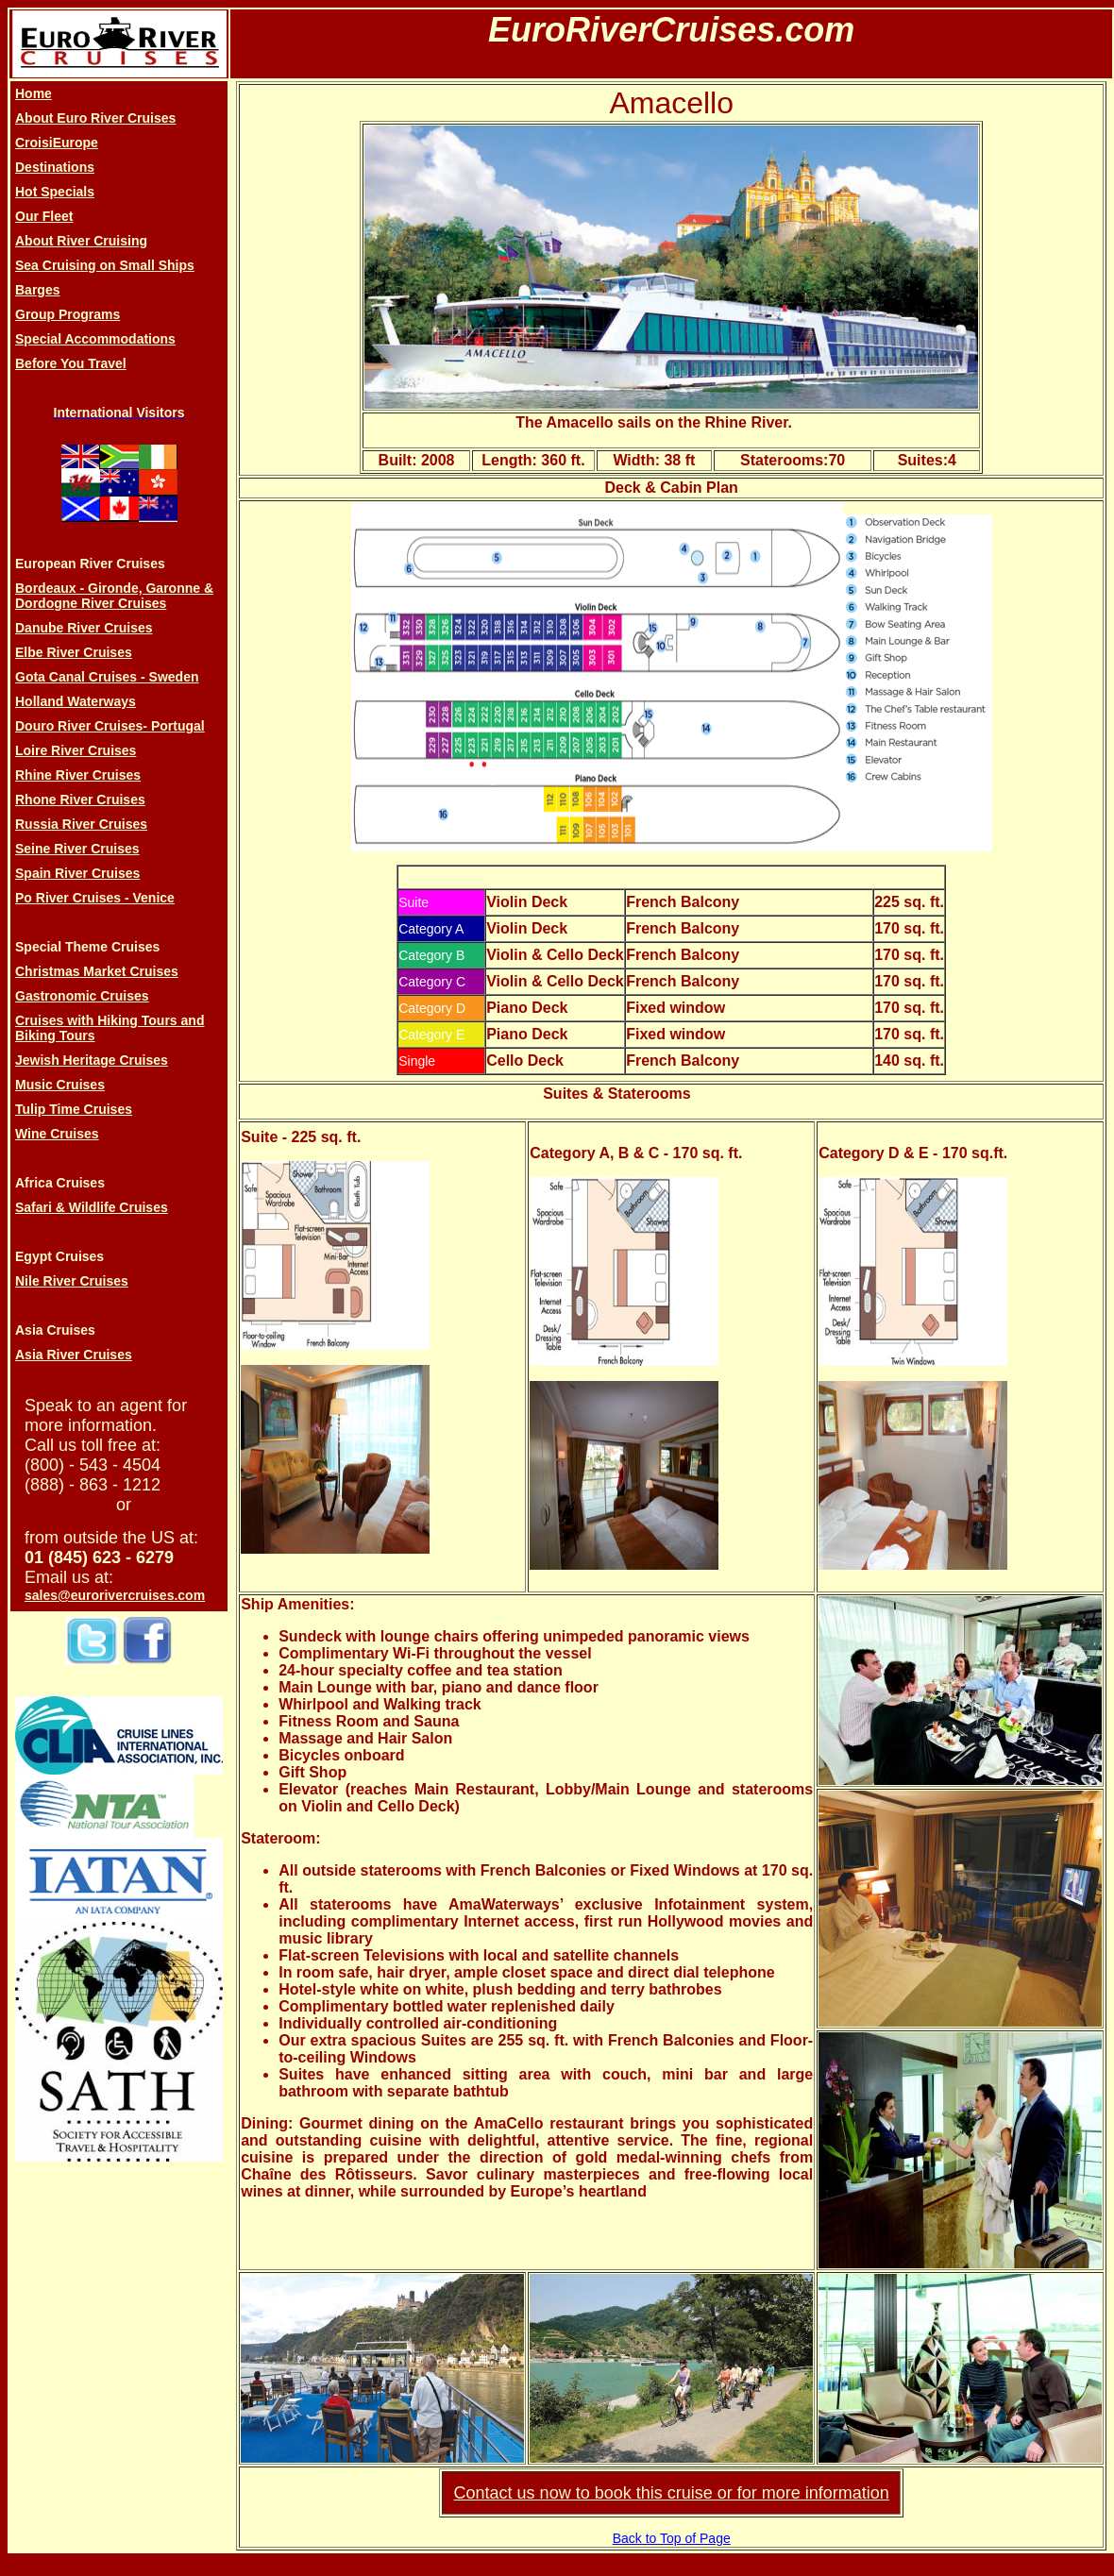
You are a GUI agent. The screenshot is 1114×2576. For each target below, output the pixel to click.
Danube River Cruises (84, 627)
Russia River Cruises (81, 824)
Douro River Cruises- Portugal (110, 725)
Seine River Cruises (77, 848)
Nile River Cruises (71, 1280)
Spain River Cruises (77, 873)
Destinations (54, 167)
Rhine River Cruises (78, 775)
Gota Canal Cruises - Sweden (107, 676)
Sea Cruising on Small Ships (104, 265)
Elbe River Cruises (73, 652)
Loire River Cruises (75, 750)
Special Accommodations (95, 338)
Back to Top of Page (672, 2538)
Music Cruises (60, 1084)
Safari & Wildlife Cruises (91, 1207)
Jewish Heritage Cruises (91, 1060)
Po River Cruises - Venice (95, 897)
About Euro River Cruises (95, 118)
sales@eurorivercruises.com (115, 1595)
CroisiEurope (56, 142)
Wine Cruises (57, 1133)
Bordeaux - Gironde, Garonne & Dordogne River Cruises (114, 596)
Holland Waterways (75, 701)
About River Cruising (81, 240)
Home (33, 93)
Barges (37, 289)
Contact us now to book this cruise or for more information (671, 2492)
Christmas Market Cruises (96, 971)
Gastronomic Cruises (82, 995)
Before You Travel (71, 363)
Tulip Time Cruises (73, 1109)
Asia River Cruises (73, 1354)
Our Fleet (44, 216)
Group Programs (67, 314)
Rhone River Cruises (80, 799)
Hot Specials (54, 191)
